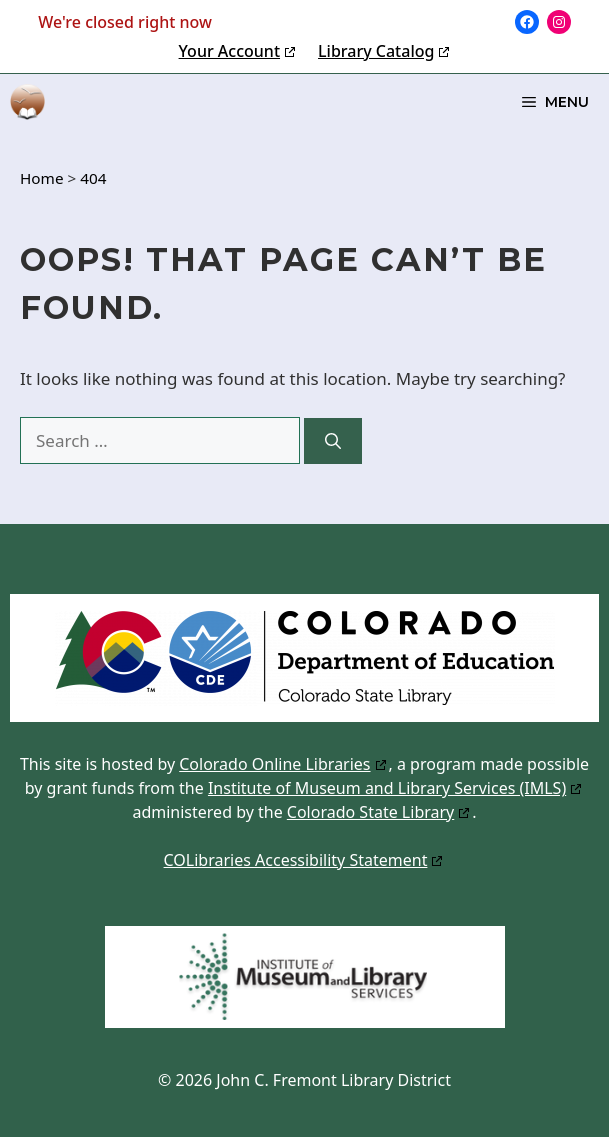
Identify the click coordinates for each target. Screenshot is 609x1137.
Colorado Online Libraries (274, 764)
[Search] (333, 441)
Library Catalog (376, 51)
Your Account (229, 51)
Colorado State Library (370, 812)
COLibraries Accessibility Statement (296, 860)
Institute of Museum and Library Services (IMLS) (387, 788)
